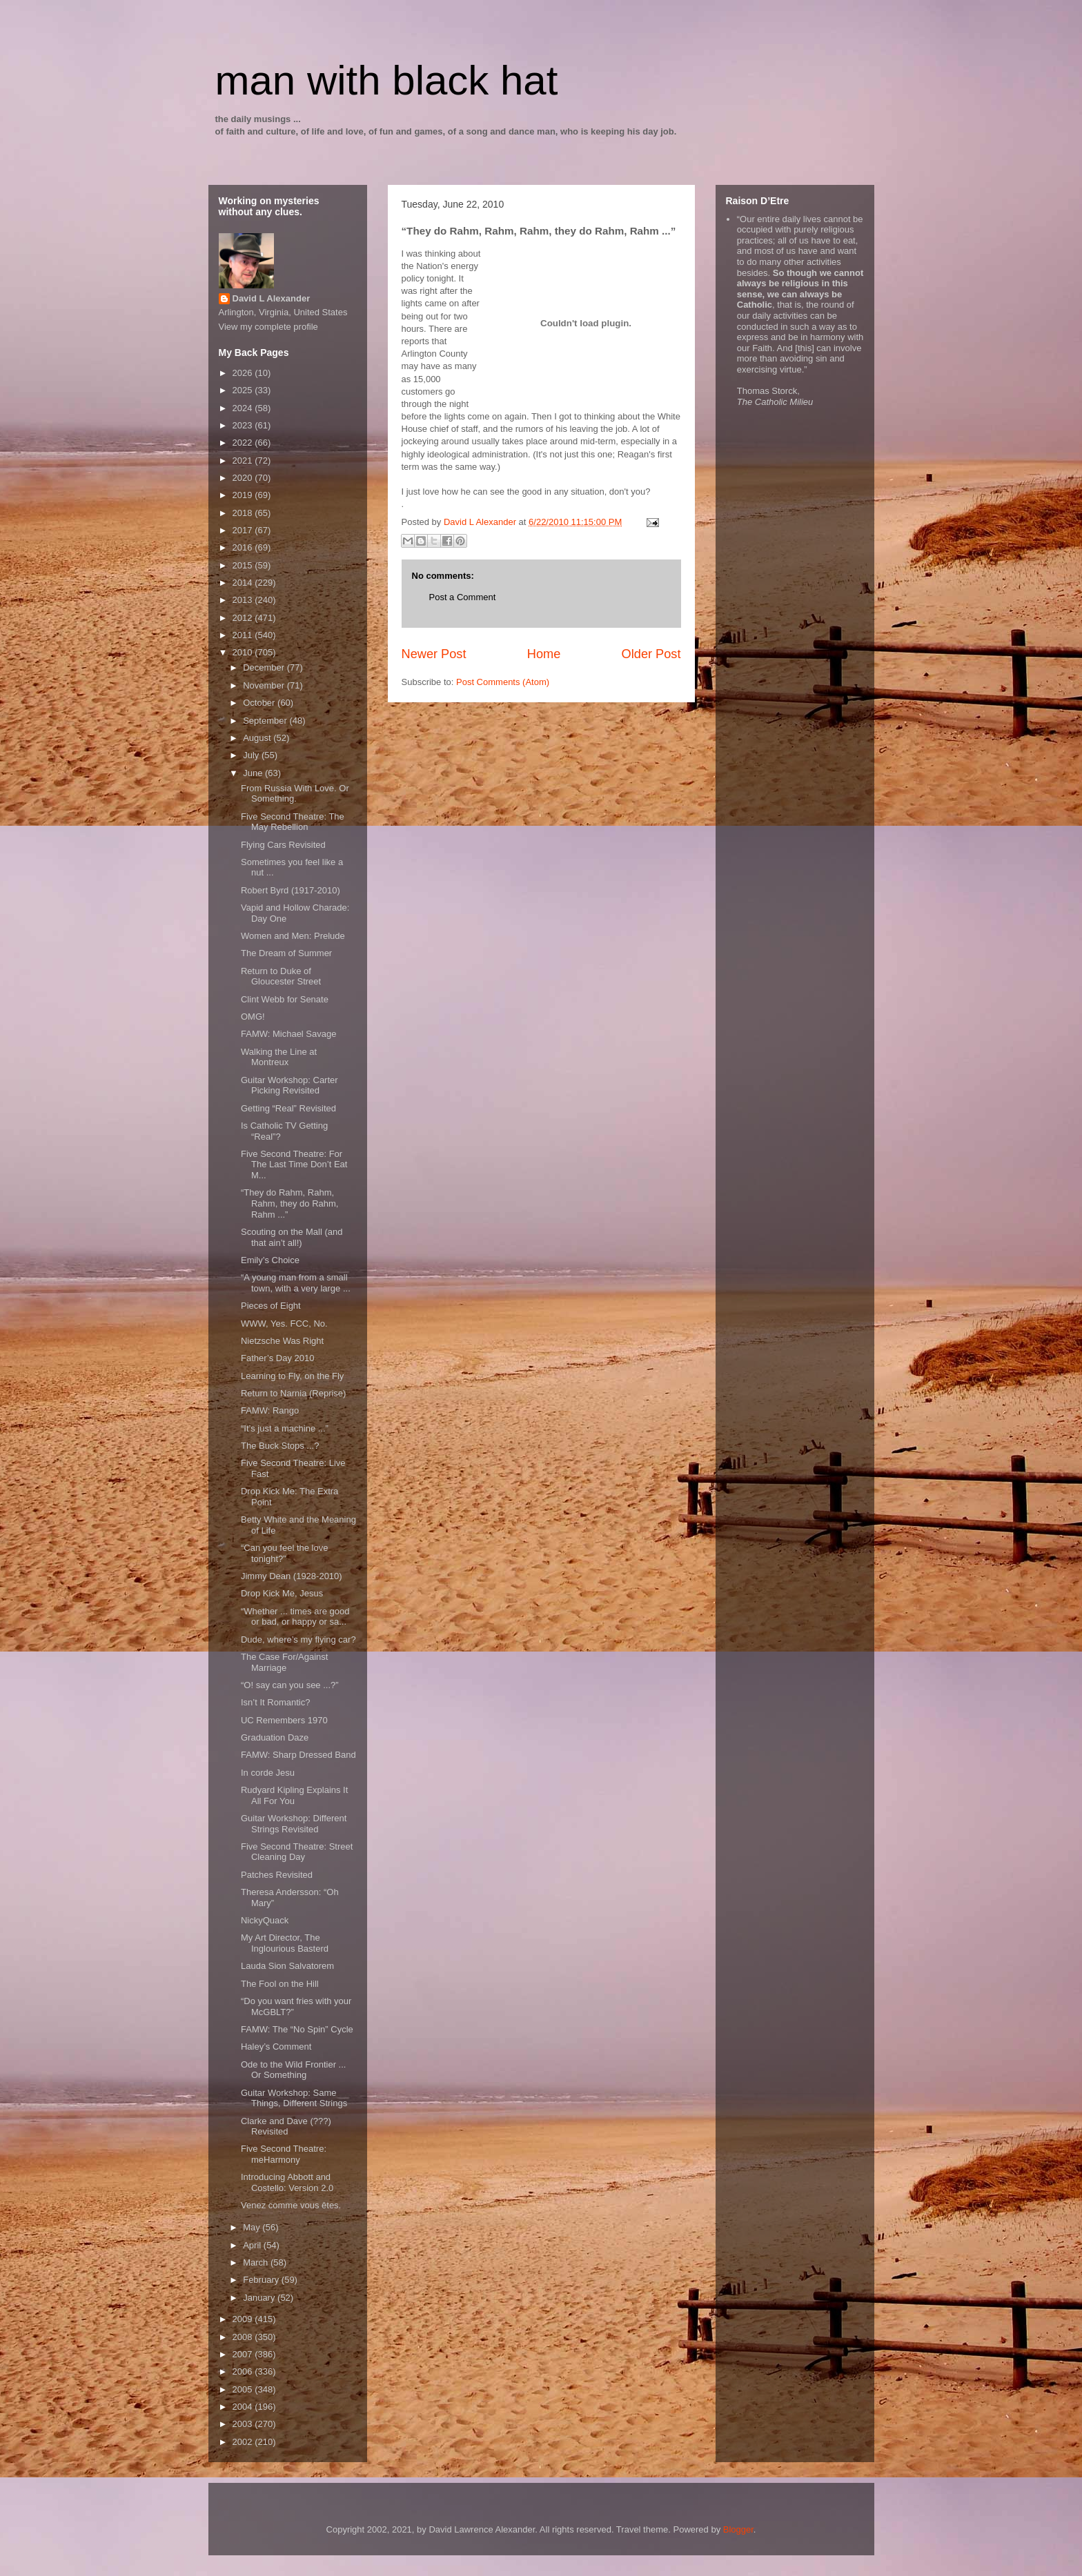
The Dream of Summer (286, 953)
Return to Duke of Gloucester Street (281, 976)
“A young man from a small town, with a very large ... (296, 1283)
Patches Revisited (277, 1875)
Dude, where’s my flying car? (298, 1639)
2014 (244, 582)
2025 (244, 390)
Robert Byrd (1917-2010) (290, 890)
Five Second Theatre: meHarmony (283, 2154)
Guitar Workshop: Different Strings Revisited (293, 1823)
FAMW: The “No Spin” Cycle (297, 2029)
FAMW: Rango (270, 1410)
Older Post (651, 654)
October (260, 702)
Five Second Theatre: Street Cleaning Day (297, 1852)
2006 (244, 2371)
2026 (244, 373)
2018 (244, 513)
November (265, 685)
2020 (244, 478)
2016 (244, 547)
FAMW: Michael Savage (288, 1034)
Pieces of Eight (271, 1305)
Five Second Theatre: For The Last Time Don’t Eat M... (294, 1164)
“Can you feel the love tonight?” (284, 1553)
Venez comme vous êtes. (291, 2205)
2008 (244, 2337)
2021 (244, 460)
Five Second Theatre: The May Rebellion (292, 822)
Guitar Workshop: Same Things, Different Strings (294, 2098)
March (256, 2262)
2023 (244, 425)
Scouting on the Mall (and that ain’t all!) (291, 1237)
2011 (244, 635)
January (260, 2297)
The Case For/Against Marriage (284, 1662)
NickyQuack (264, 1920)
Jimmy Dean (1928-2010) (291, 1576)
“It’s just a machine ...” (284, 1428)
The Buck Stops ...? (280, 1445)
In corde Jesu (268, 1772)
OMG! (253, 1016)
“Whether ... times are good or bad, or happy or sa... (295, 1616)
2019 (244, 495)
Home (544, 654)
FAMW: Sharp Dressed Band (298, 1755)
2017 (244, 530)
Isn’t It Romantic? (275, 1702)
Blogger (738, 2529)
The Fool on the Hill (280, 1984)
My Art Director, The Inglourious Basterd (284, 1943)
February (262, 2280)
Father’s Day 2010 (277, 1358)
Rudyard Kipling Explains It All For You (294, 1795)
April (253, 2245)
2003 (244, 2424)
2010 (244, 652)
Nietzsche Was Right (282, 1341)
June (254, 773)
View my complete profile (268, 326)
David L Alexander (272, 298)
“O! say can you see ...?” (290, 1685)
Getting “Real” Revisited (288, 1108)
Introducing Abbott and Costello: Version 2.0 (287, 2182)
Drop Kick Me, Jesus (282, 1593)
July (252, 755)
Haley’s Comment (276, 2046)
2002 (244, 2442)
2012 (244, 618)
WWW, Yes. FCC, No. (284, 1323)
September (266, 720)
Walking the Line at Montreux (279, 1057)
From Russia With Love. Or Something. (295, 793)
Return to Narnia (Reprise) (293, 1393)
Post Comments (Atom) (502, 682)
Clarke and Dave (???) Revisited (286, 2126)
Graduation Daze (274, 1737)
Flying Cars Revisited (283, 845)
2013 (244, 600)
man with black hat (386, 80)
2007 (244, 2354)
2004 (244, 2406)
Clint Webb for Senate (284, 999)
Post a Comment (462, 597)
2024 (244, 408)
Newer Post (434, 654)
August (258, 738)
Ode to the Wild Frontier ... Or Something (293, 2070)
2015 (244, 565)
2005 (244, 2389)
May (252, 2227)
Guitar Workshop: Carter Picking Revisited (289, 1085)
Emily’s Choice (270, 1260)
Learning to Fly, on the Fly (292, 1376)
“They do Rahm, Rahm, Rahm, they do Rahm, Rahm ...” (289, 1203)
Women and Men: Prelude (293, 936)
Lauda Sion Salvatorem (287, 1966)
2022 (244, 442)
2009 (244, 2319)
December (265, 667)
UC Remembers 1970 (284, 1720)
